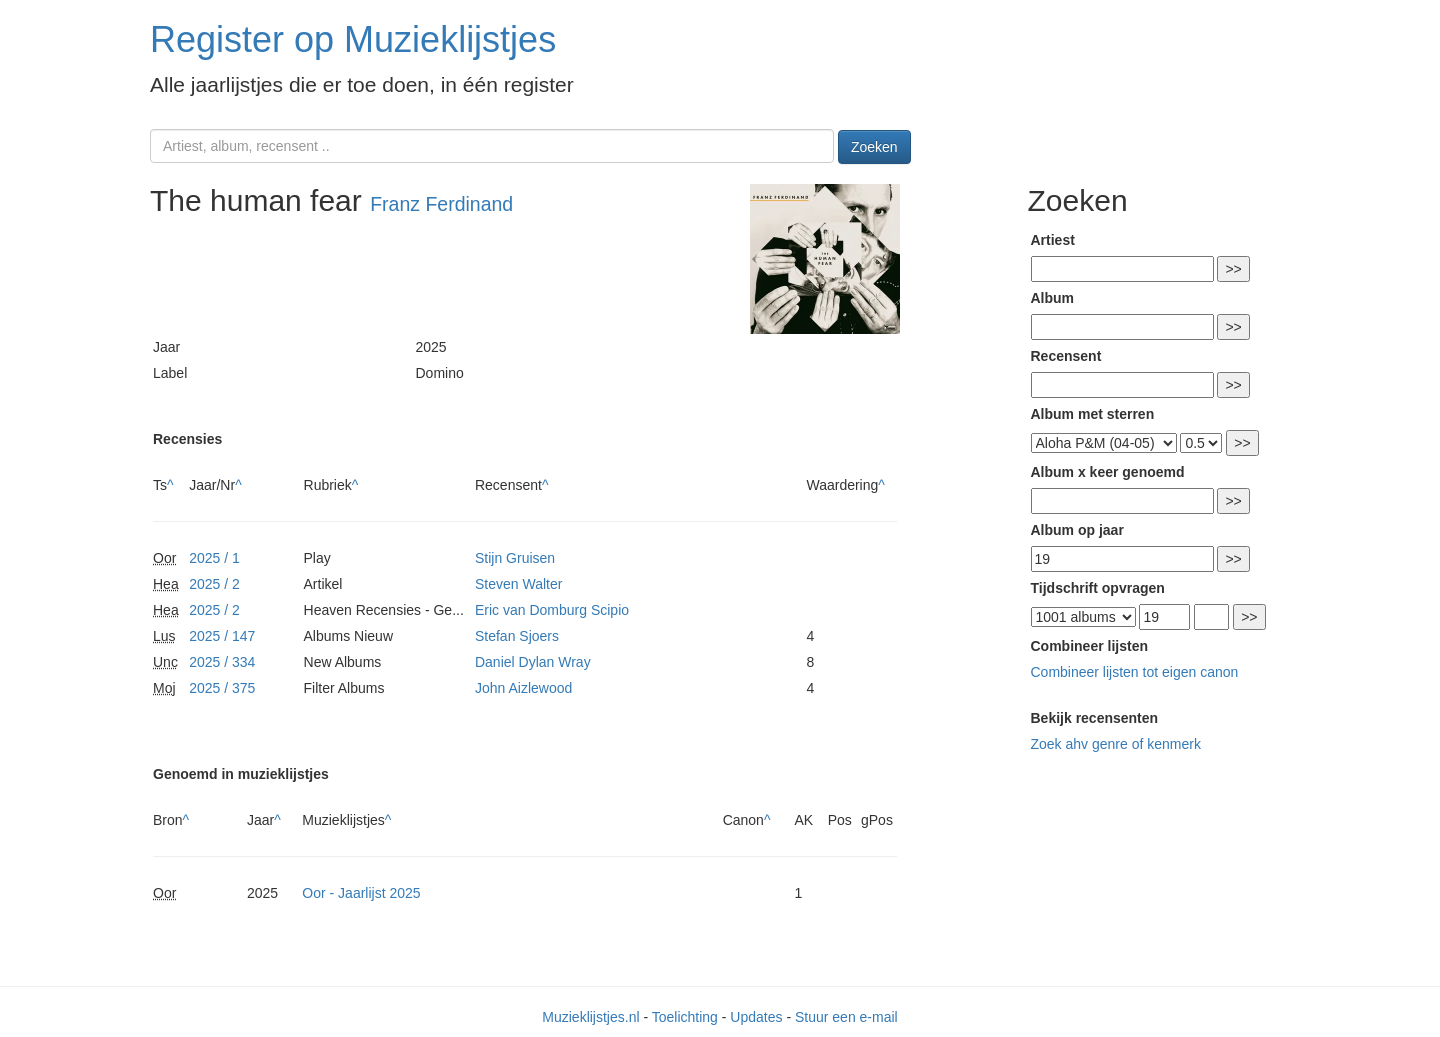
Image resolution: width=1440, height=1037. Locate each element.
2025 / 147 (222, 636)
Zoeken (874, 147)
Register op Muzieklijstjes (353, 39)
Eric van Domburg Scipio (552, 610)
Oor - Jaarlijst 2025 (361, 893)
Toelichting (685, 1017)
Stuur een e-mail (846, 1017)
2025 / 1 (214, 558)
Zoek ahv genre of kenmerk (1116, 744)
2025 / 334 (222, 662)
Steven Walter (518, 584)
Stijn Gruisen (515, 558)
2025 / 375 (222, 688)
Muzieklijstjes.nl (590, 1017)
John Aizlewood (523, 688)
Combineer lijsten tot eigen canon (1135, 672)
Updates (756, 1017)
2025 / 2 (214, 584)
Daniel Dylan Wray (533, 662)
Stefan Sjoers (517, 636)
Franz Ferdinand (441, 204)
